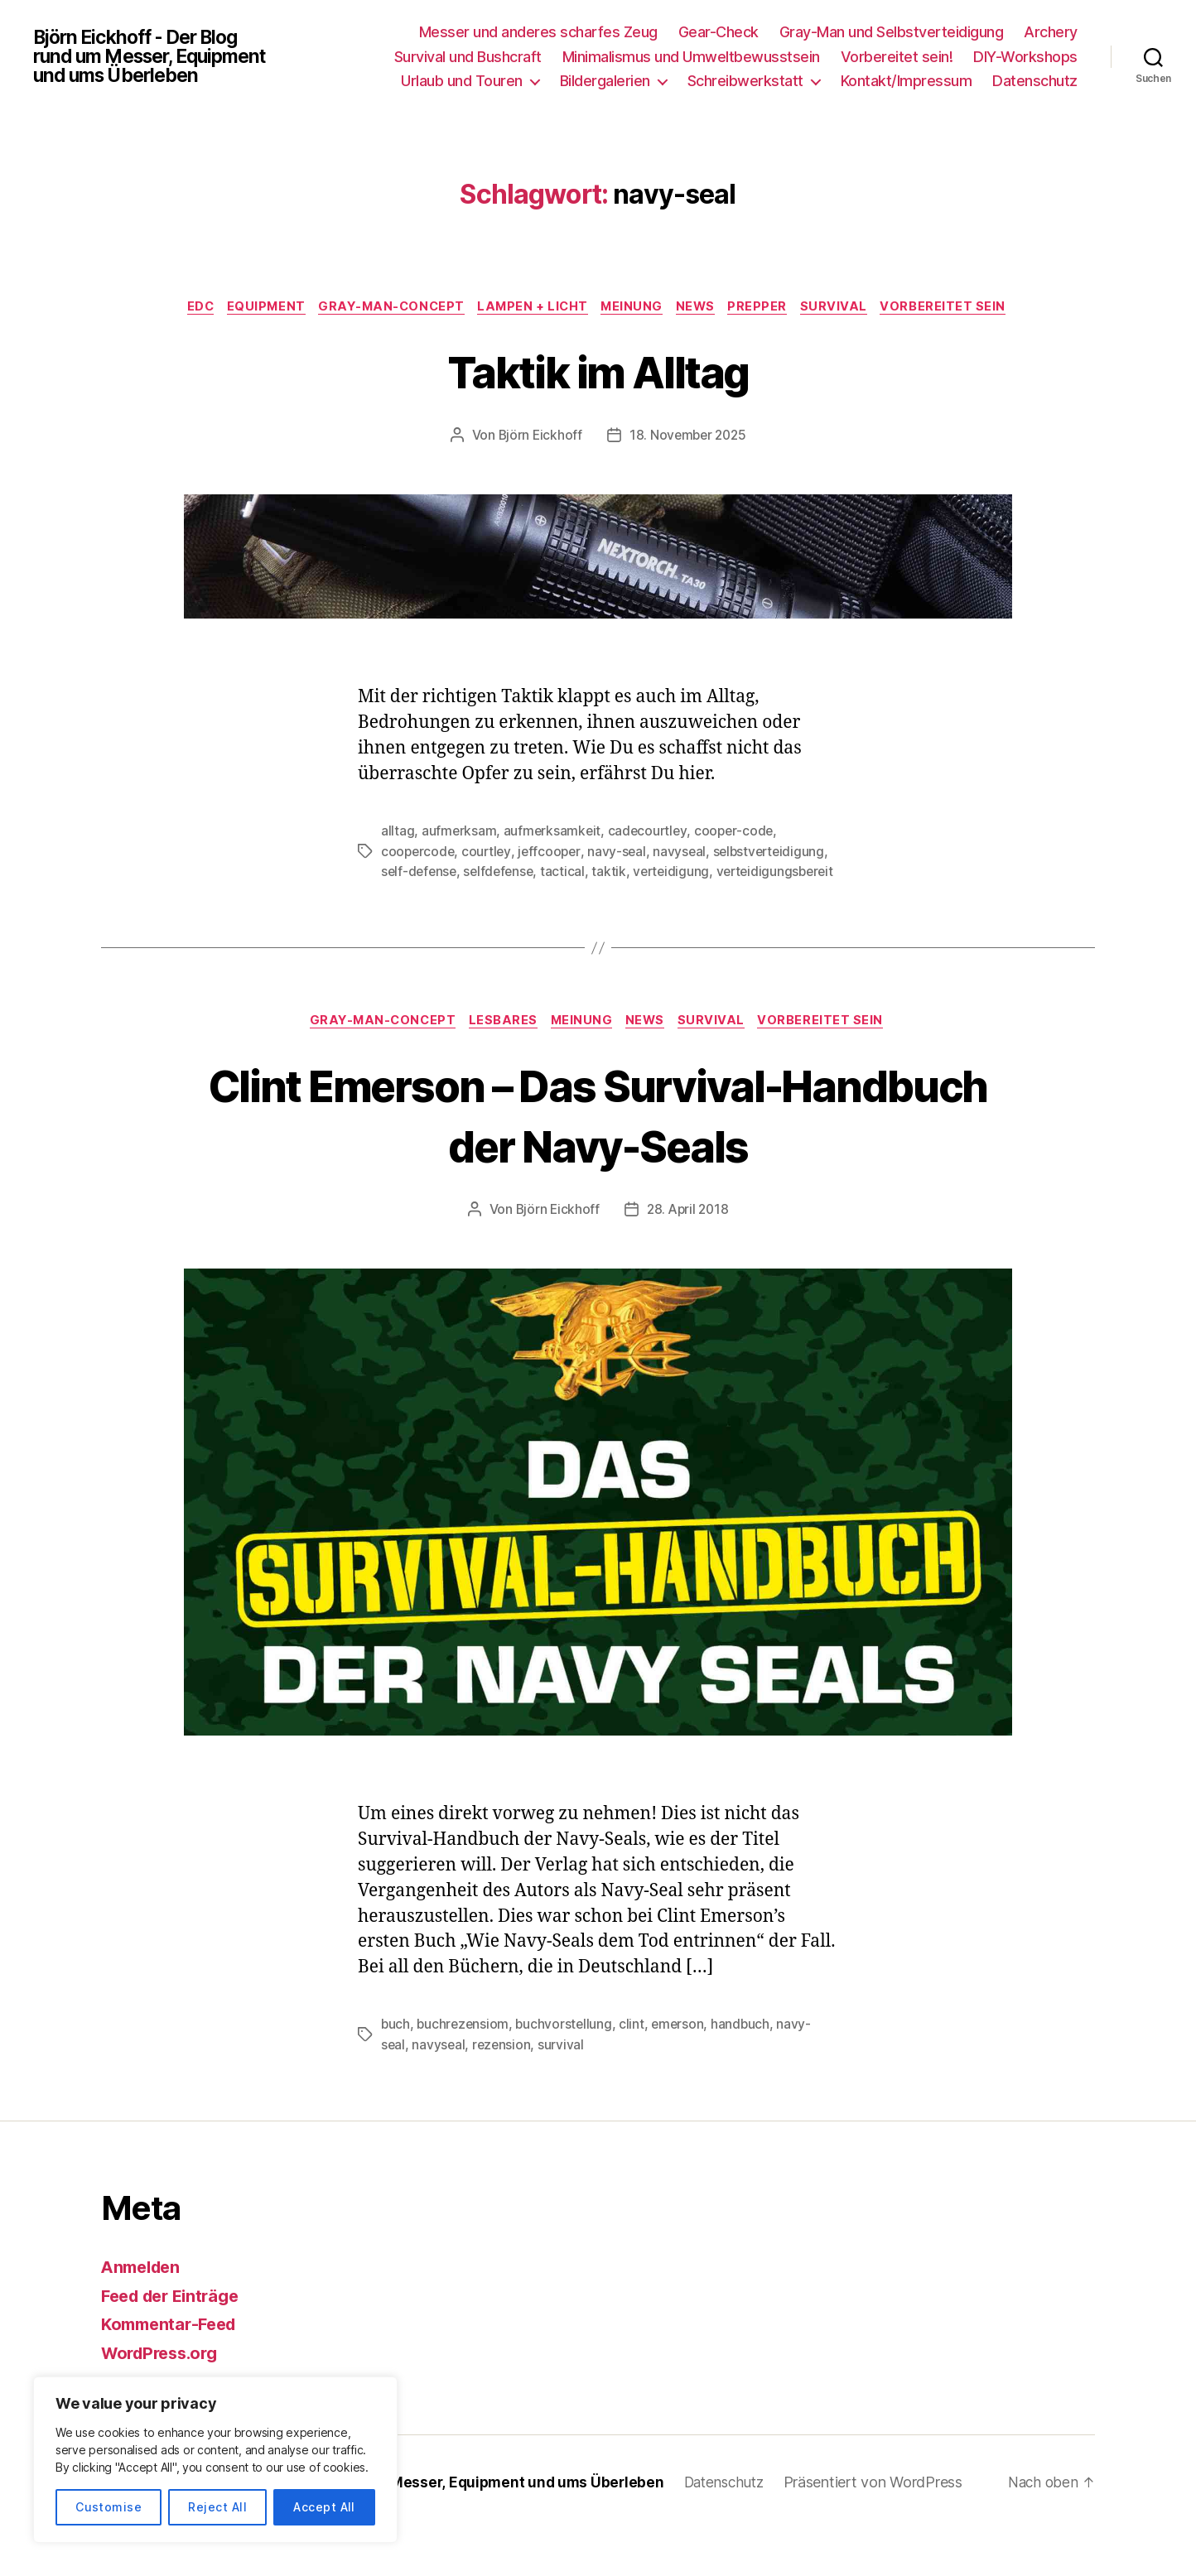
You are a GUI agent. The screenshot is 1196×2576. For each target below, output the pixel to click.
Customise (108, 2507)
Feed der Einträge (175, 2343)
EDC (254, 308)
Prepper (841, 308)
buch (396, 2071)
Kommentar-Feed (173, 2371)
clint (636, 2071)
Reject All (217, 2507)
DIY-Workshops (1025, 56)
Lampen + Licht (603, 308)
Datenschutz (1035, 80)
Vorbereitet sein (598, 332)
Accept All (324, 2507)
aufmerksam (459, 858)
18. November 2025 (688, 462)
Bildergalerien (605, 80)
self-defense (543, 897)
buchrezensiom (464, 2071)
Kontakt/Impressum (906, 80)
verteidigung (420, 917)
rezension (504, 2091)
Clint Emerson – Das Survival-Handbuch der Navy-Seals (598, 1161)
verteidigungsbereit (527, 917)
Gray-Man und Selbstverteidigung (891, 32)
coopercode (418, 877)
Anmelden (143, 2314)
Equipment (324, 308)
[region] (215, 2459)
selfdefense (625, 897)
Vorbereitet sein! (897, 56)
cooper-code (738, 858)
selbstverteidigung (438, 897)
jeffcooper (553, 877)
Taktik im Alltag (597, 396)
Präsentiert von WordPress (892, 2529)
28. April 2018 (688, 1257)
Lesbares (499, 1068)
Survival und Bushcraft (468, 56)
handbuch (747, 2071)
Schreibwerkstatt (745, 80)
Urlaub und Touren (462, 80)
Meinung (707, 308)
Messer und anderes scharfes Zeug (538, 32)
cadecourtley (650, 858)
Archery (1051, 32)
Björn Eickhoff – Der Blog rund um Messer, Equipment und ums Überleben (417, 2529)
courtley (489, 877)
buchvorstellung (567, 2071)
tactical (690, 897)
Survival (921, 308)
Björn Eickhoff (538, 462)
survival (564, 2091)
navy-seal (622, 877)
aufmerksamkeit (553, 858)
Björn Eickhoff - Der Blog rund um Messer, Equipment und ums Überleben (158, 56)
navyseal (685, 877)
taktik (738, 897)
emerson (683, 2071)
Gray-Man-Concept (456, 308)
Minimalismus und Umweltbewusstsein (691, 56)
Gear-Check (718, 32)
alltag (397, 858)
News (775, 308)
